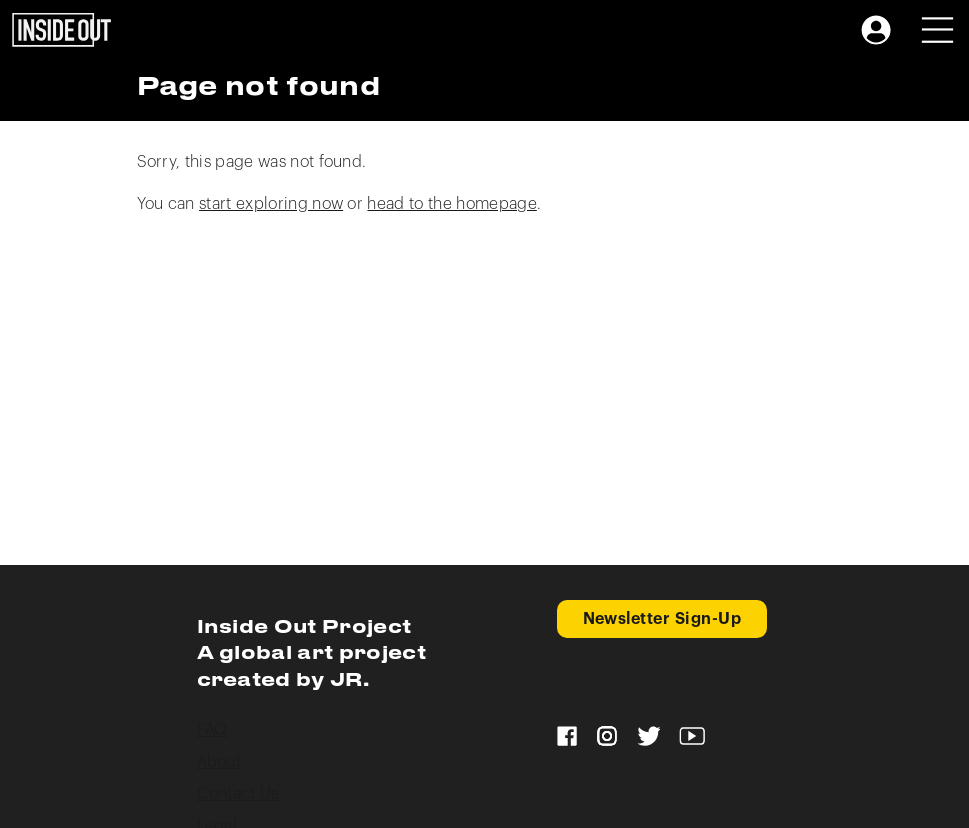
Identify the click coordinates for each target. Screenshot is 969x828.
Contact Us (238, 794)
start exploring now (271, 204)
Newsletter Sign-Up (662, 619)
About (219, 762)
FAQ (212, 730)
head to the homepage (451, 204)
